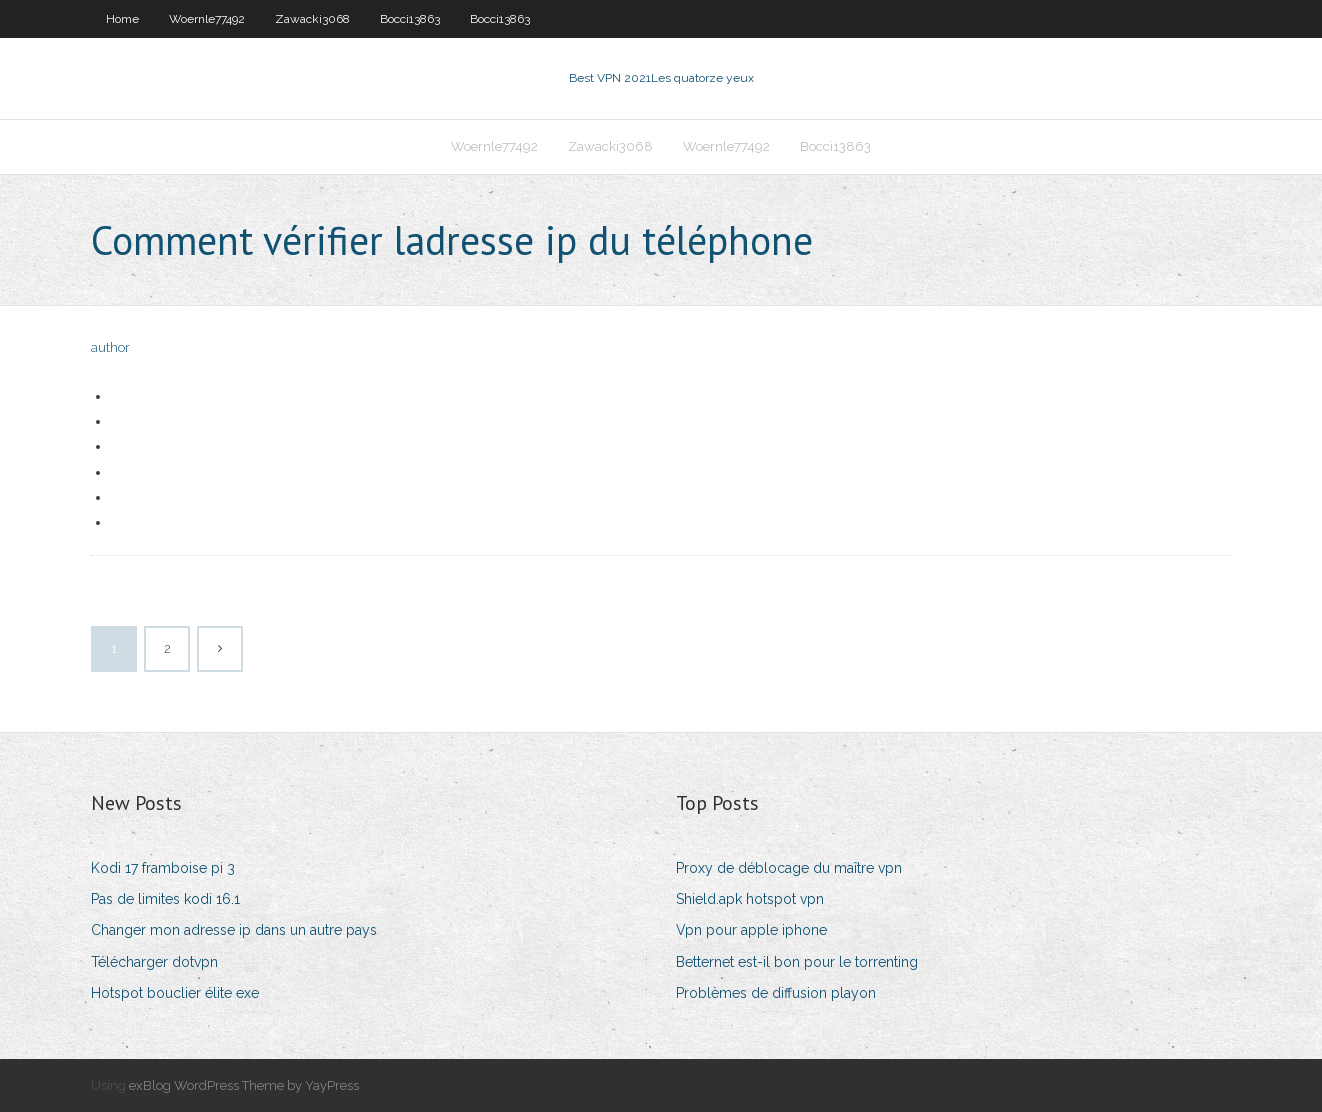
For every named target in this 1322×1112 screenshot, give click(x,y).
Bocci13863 (410, 19)
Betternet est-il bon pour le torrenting (797, 962)
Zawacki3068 (312, 19)
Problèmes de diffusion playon (776, 993)
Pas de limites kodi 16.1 (165, 899)
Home (122, 19)
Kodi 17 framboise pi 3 (163, 868)
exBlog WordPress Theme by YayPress (244, 1085)
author (110, 347)
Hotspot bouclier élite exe (175, 993)
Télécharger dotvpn (154, 962)
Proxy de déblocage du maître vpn (789, 868)
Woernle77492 (207, 19)
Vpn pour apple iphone (751, 930)
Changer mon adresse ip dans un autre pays (234, 930)
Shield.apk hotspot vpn (750, 899)
